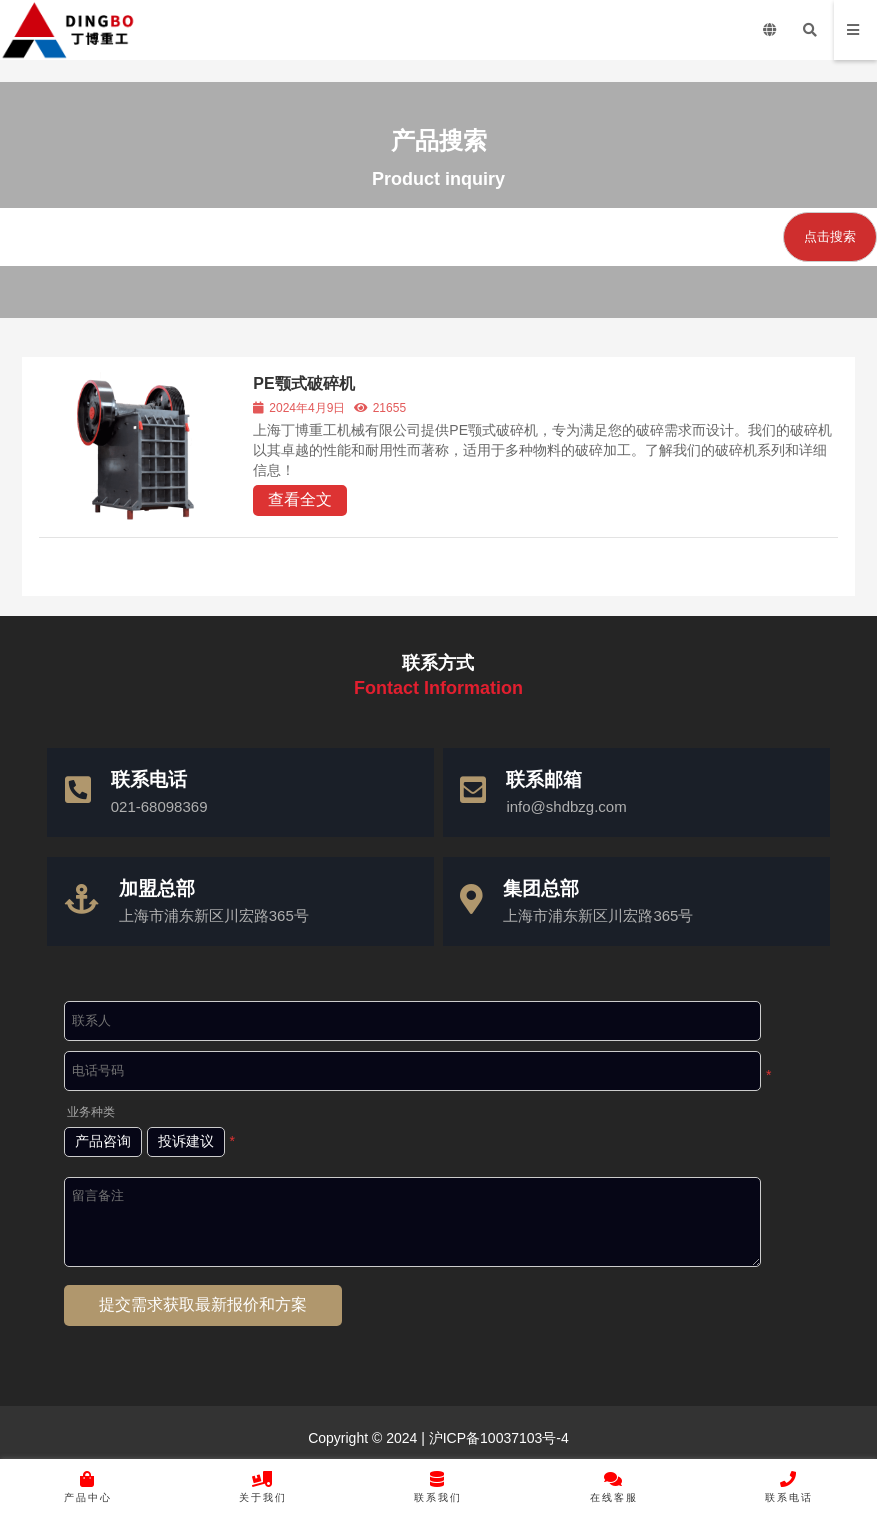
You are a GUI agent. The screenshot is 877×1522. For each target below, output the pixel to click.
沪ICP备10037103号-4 (497, 1438)
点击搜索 (830, 236)
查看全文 (301, 499)
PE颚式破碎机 (304, 383)
